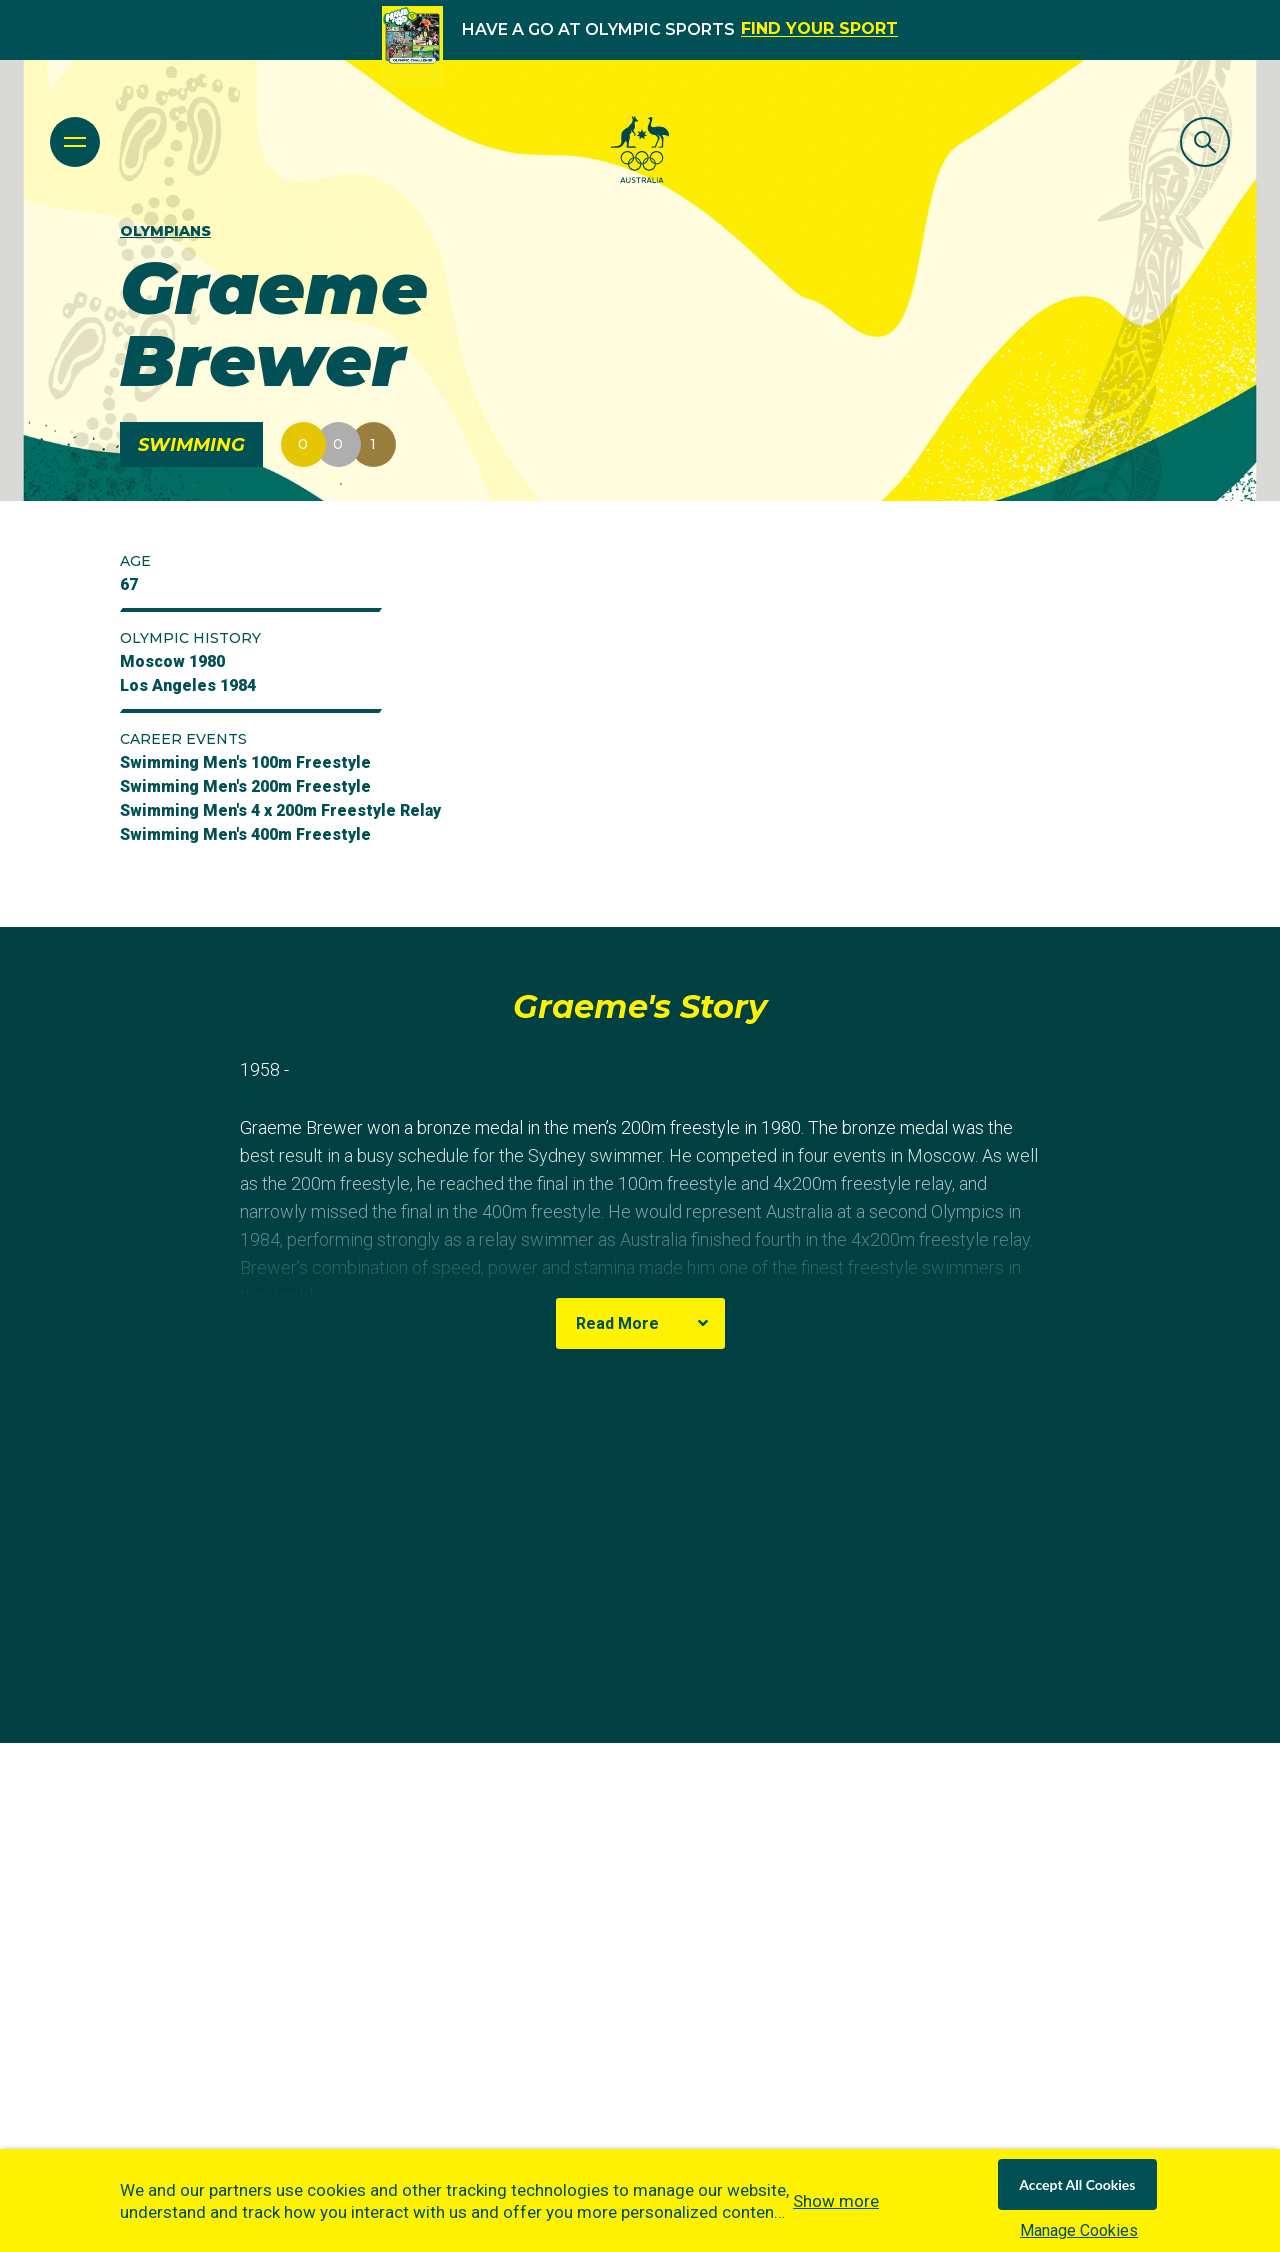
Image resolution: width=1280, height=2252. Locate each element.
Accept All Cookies (1077, 2184)
